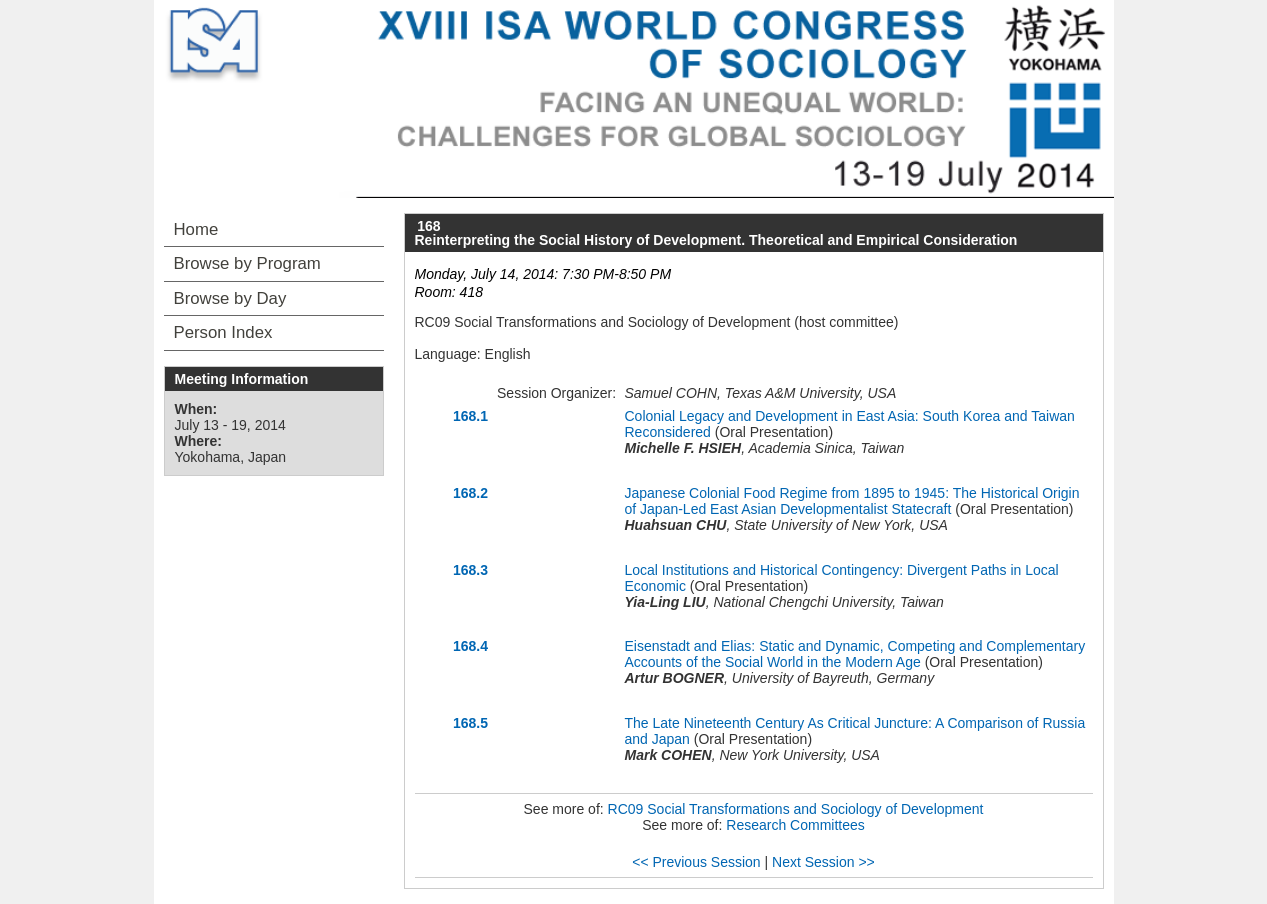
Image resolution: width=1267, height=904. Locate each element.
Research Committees (795, 825)
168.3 (470, 570)
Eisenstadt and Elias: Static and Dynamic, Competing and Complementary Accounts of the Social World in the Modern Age (855, 654)
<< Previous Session (696, 862)
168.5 (470, 723)
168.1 (470, 416)
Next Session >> (823, 862)
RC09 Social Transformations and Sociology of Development (796, 809)
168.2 (470, 493)
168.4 (470, 646)
